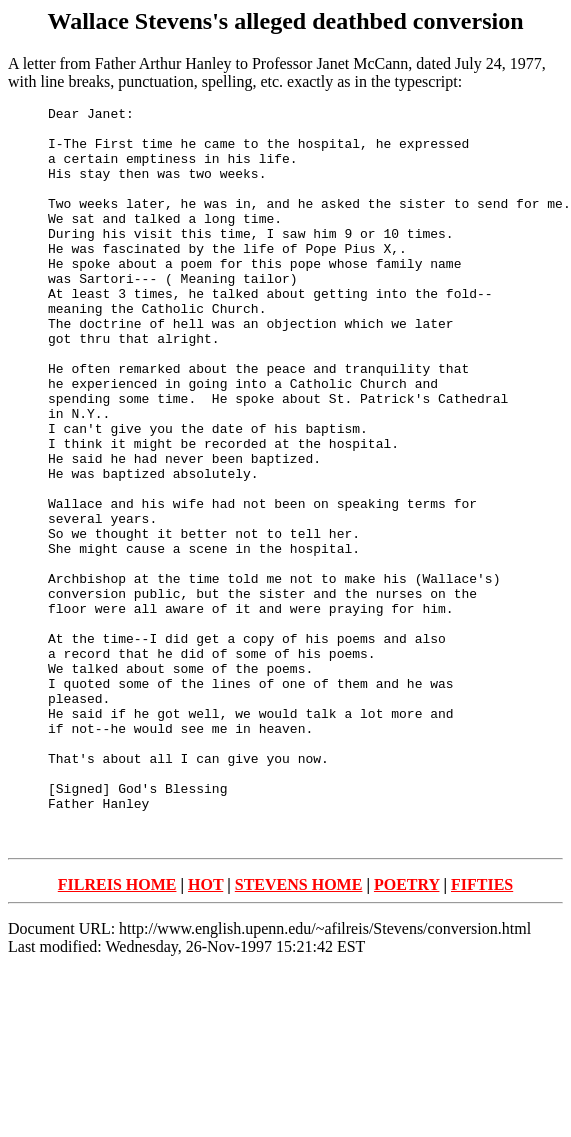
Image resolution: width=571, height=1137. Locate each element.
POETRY (407, 1031)
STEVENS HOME (299, 1031)
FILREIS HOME (117, 1031)
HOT (205, 1031)
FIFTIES (482, 1031)
